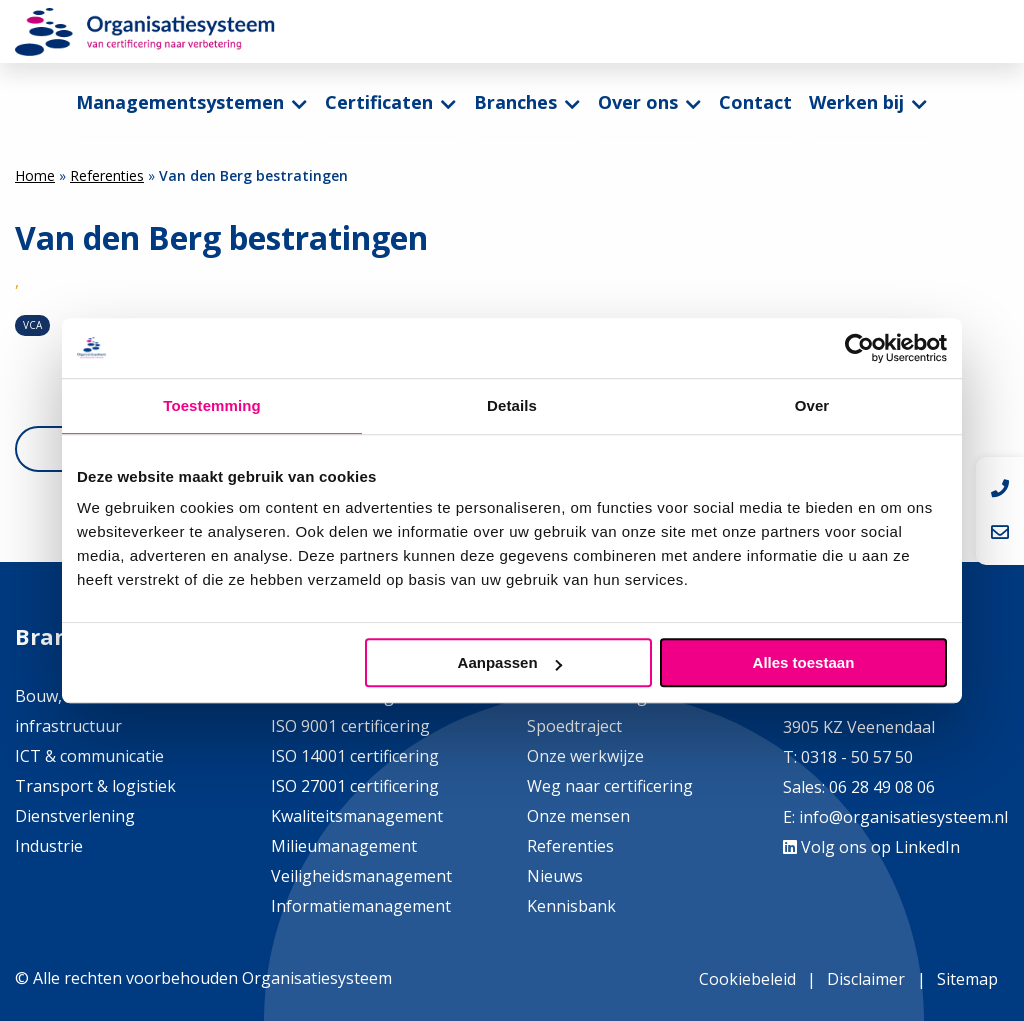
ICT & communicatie (89, 756)
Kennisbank (571, 906)
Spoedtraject (574, 726)
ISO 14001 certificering (355, 756)
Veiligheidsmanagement (361, 876)
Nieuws (555, 876)
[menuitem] (192, 103)
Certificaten (379, 102)
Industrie (49, 846)
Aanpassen (510, 662)
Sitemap (967, 979)
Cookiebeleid (747, 979)
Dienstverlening (75, 816)
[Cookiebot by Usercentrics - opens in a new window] (859, 348)
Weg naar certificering (610, 786)
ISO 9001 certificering (350, 726)
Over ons (638, 102)
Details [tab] (512, 405)
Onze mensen (578, 816)
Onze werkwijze (585, 756)
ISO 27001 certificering (355, 786)
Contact (755, 102)
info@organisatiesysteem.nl (903, 817)
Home (35, 175)
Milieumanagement (344, 846)
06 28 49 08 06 (880, 787)
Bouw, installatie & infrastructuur (84, 711)
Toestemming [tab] (212, 405)
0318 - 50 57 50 (857, 757)
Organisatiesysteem (145, 31)
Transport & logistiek (95, 786)
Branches (515, 102)
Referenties (107, 175)
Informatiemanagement (361, 906)
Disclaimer (866, 979)
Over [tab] (812, 405)
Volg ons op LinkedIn (871, 847)
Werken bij (856, 102)
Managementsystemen (180, 102)
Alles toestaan (804, 662)
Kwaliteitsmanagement (357, 816)
